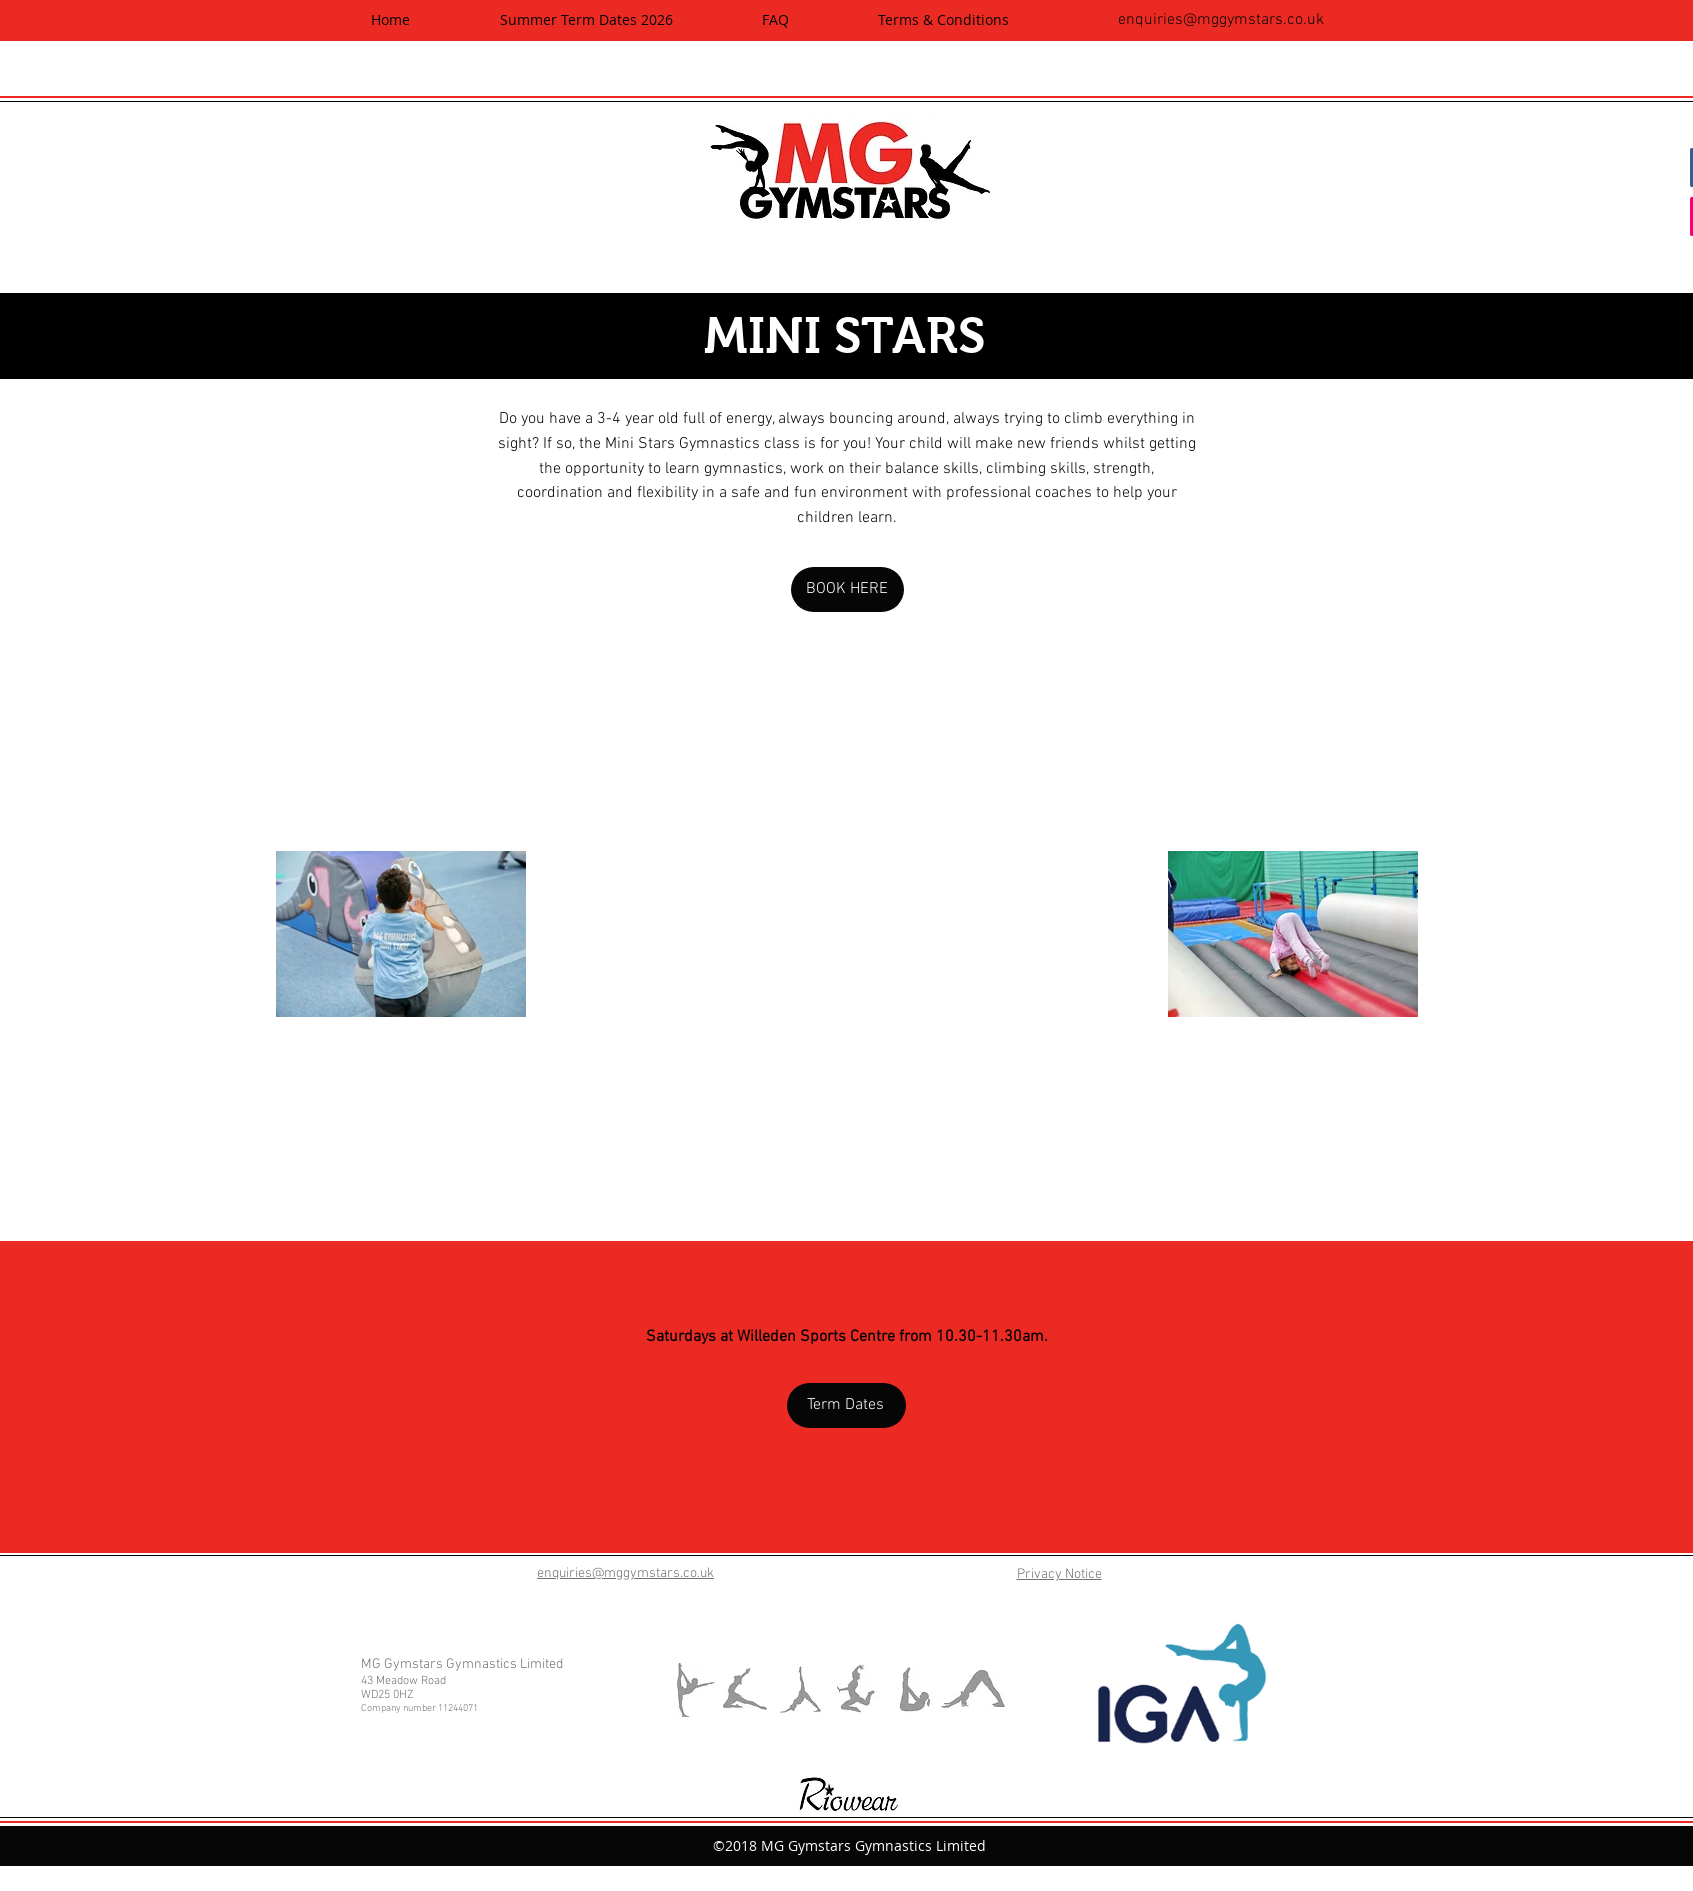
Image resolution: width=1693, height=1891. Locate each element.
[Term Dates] (846, 1405)
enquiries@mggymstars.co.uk (1221, 20)
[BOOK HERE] (847, 589)
